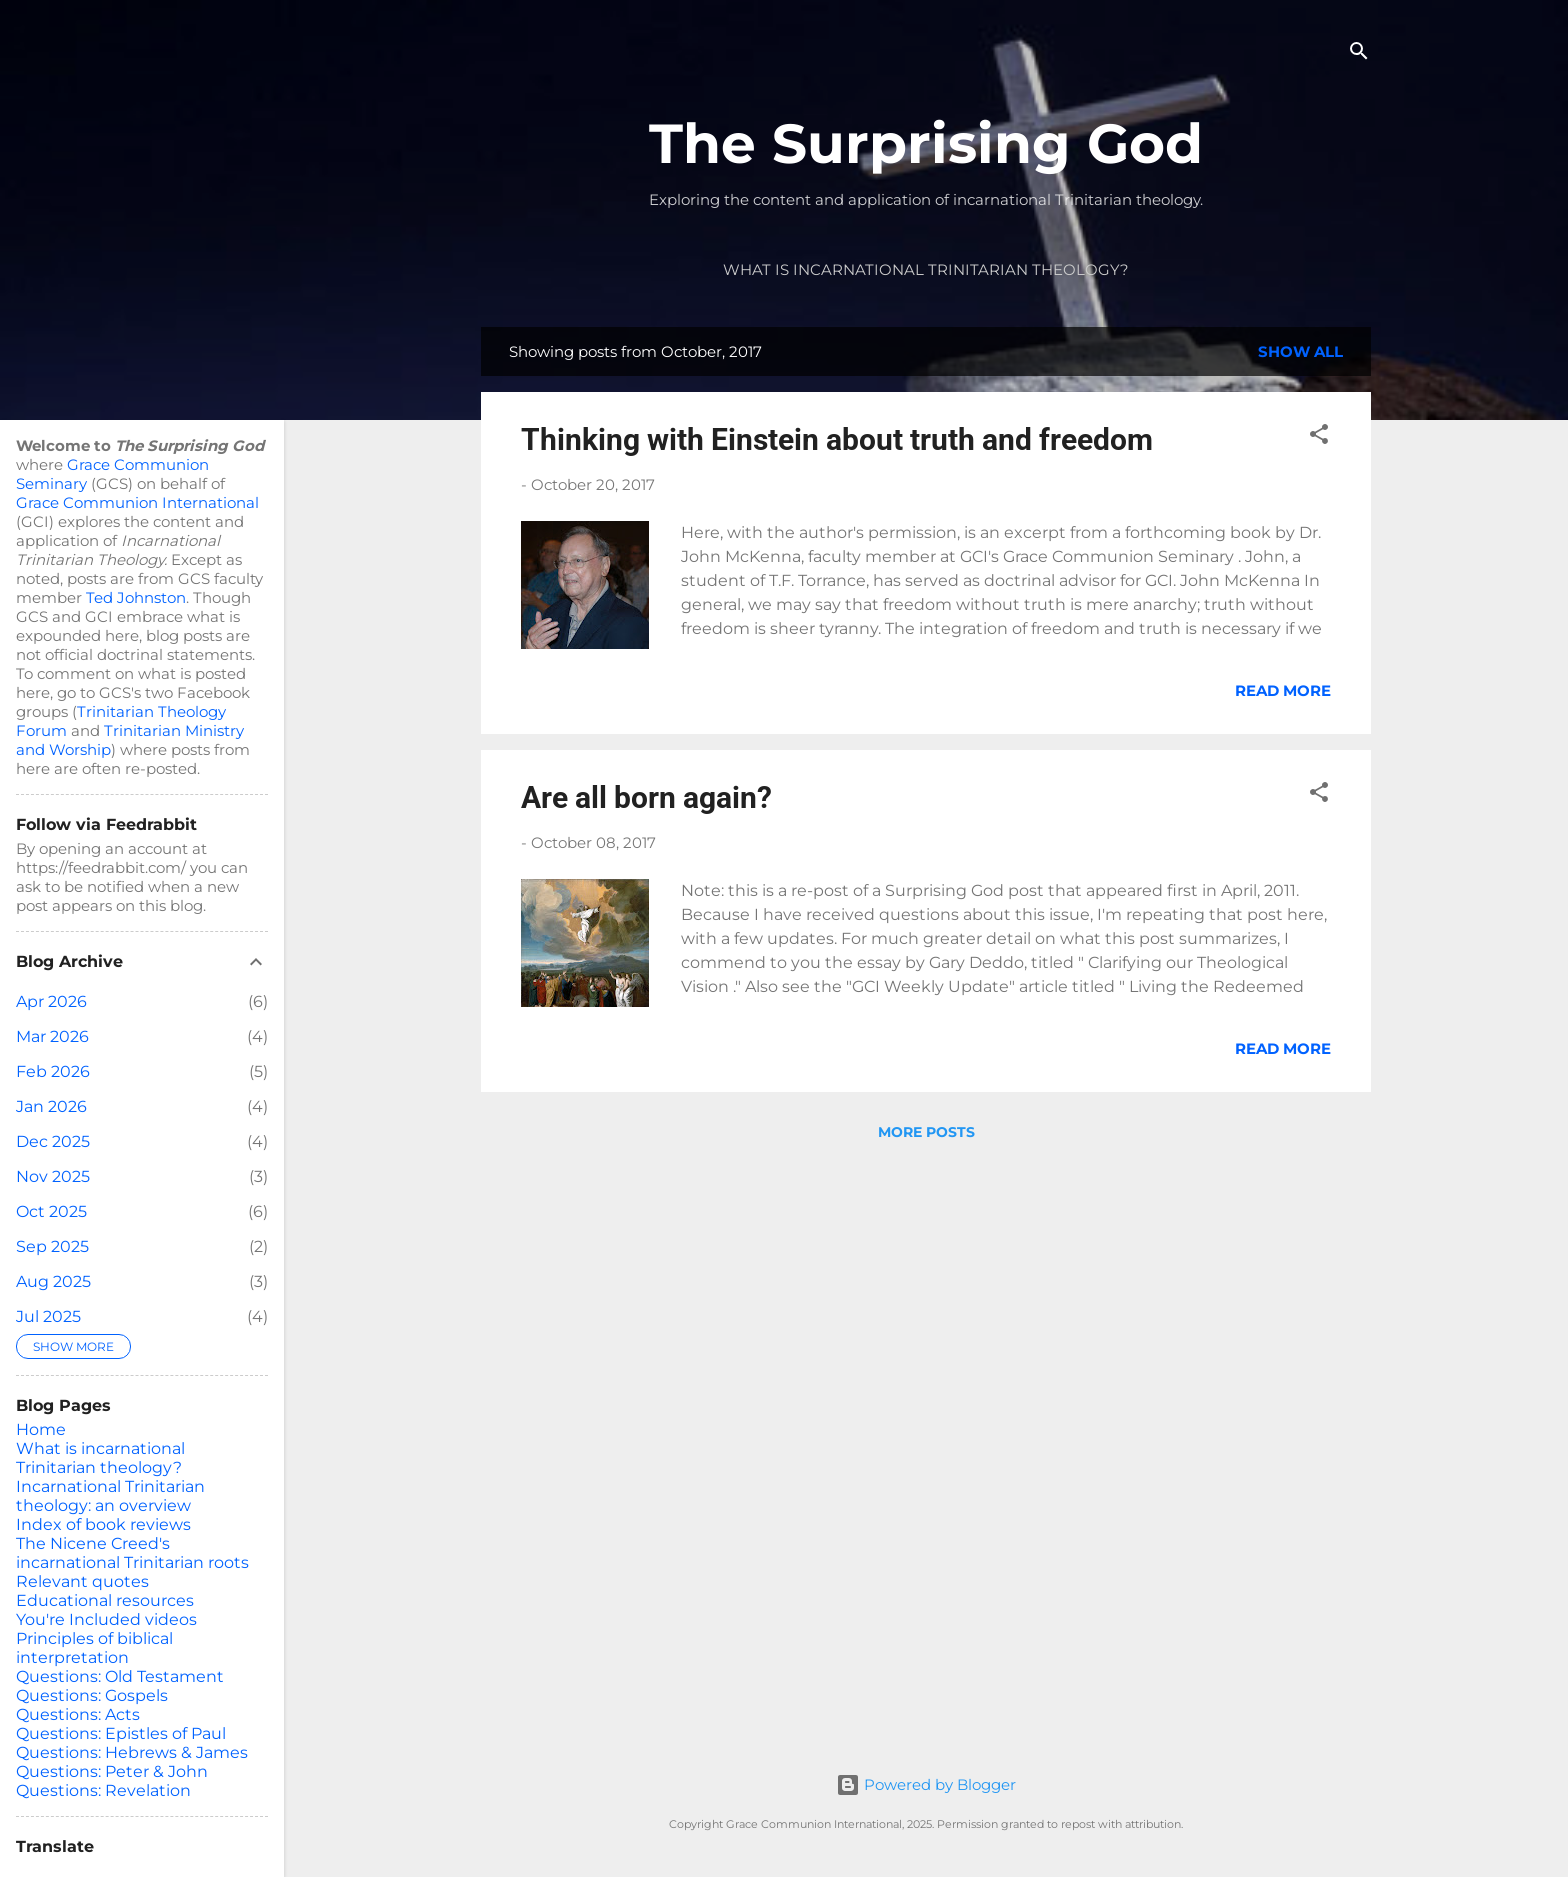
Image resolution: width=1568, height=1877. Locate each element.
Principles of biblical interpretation (94, 1648)
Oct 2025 (51, 1211)
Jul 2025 (48, 1316)
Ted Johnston (136, 597)
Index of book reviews (103, 1524)
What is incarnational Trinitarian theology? (926, 269)
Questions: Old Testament (120, 1676)
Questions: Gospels (92, 1695)
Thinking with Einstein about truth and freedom (837, 439)
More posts (926, 1132)
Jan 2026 (51, 1106)
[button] (1319, 437)
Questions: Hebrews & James (132, 1752)
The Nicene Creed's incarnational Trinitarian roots (132, 1553)
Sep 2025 (52, 1246)
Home (41, 1429)
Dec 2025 (53, 1141)
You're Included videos (106, 1619)
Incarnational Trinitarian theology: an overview (110, 1496)
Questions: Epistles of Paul (121, 1733)
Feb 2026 (53, 1071)
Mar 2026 (52, 1036)
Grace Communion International (137, 502)
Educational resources (105, 1600)
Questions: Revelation (103, 1790)
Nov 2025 (53, 1176)
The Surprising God (926, 143)
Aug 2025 (53, 1281)
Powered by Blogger (926, 1784)
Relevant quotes (82, 1581)
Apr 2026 (51, 1001)
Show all (1300, 351)
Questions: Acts (78, 1714)
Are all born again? (646, 797)
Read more (1283, 690)
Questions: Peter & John (112, 1771)
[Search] (1359, 54)
